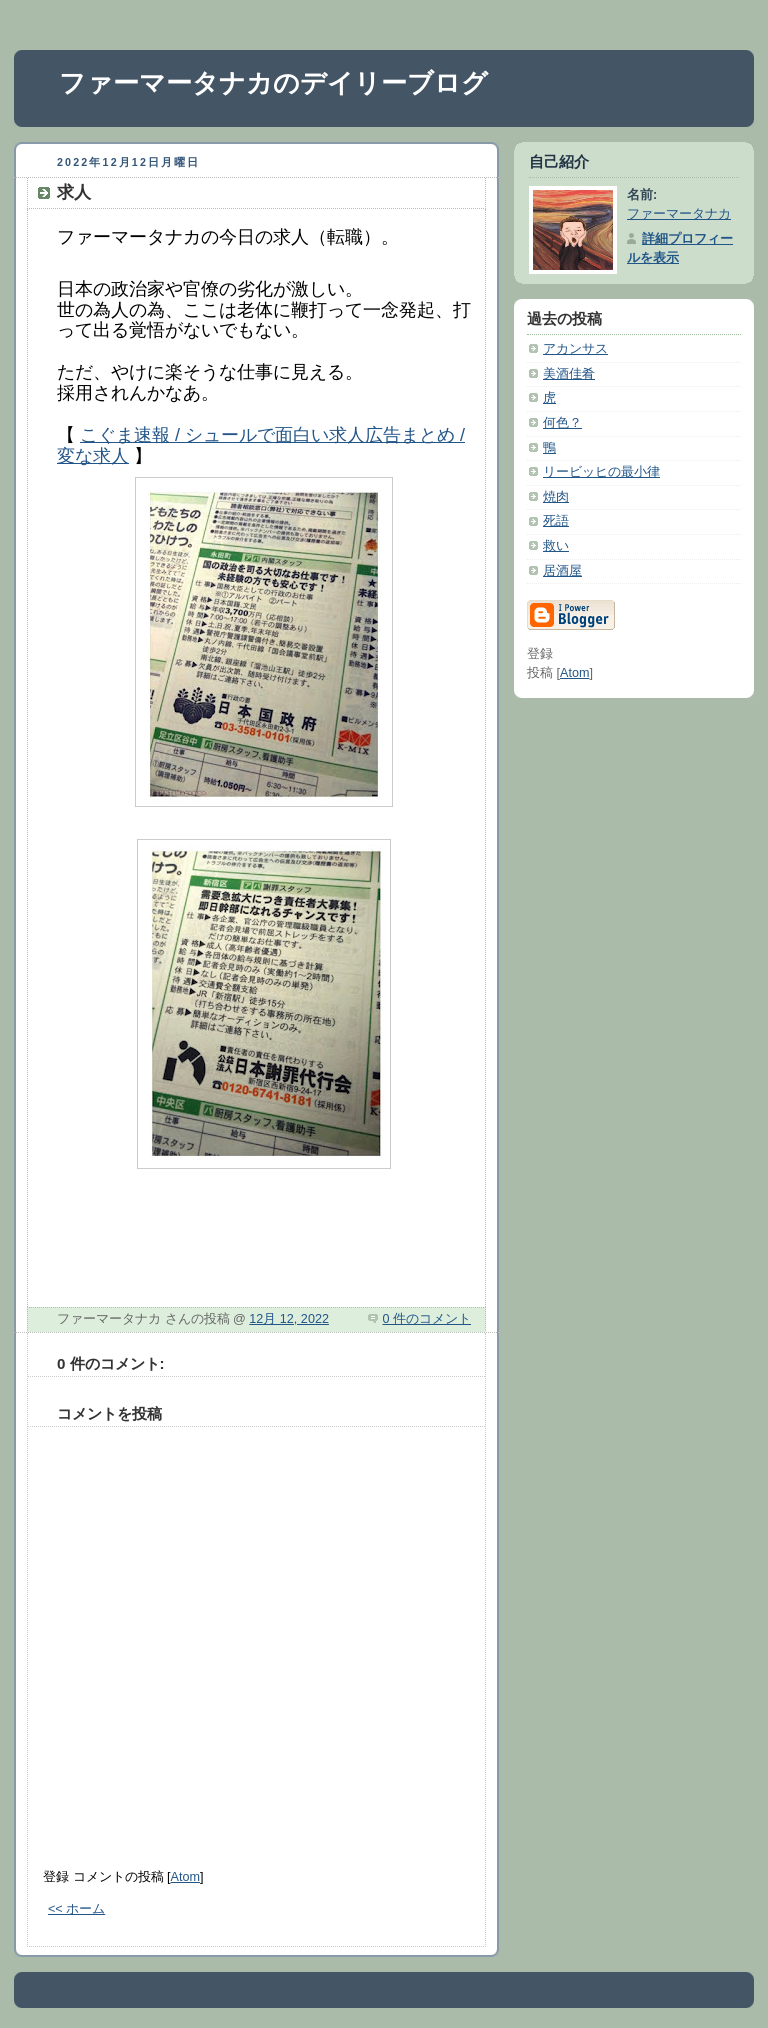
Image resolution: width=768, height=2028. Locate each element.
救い (556, 546)
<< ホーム (76, 1909)
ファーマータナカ (679, 214)
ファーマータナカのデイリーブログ (273, 83)
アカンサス (575, 349)
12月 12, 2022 (289, 1319)
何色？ (562, 423)
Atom (185, 1877)
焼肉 (556, 497)
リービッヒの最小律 (601, 472)
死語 (556, 521)
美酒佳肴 (569, 374)
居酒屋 (562, 571)
